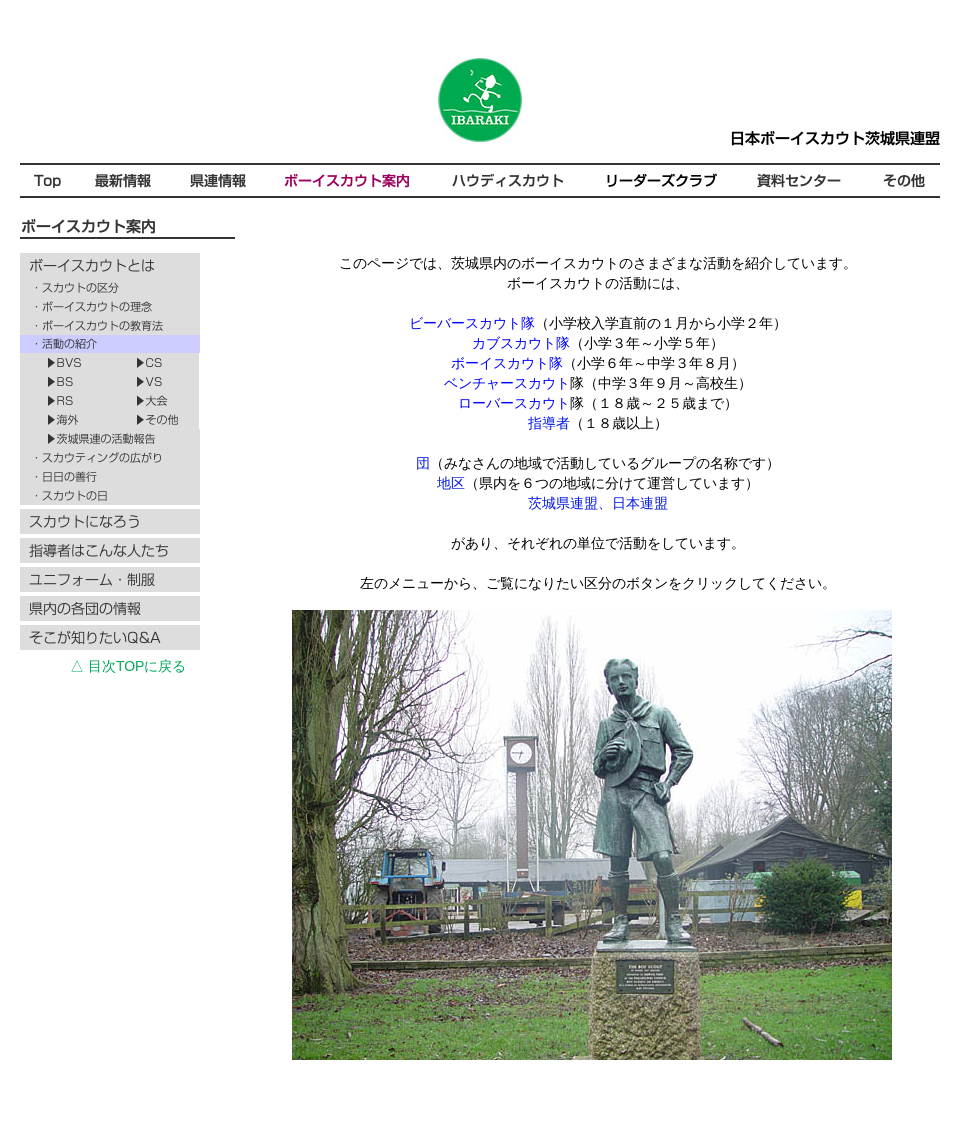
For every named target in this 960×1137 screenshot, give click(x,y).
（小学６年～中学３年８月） (598, 363)
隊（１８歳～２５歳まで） (598, 403)
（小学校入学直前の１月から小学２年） (598, 323)
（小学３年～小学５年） (598, 343)
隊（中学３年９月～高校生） (598, 383)
